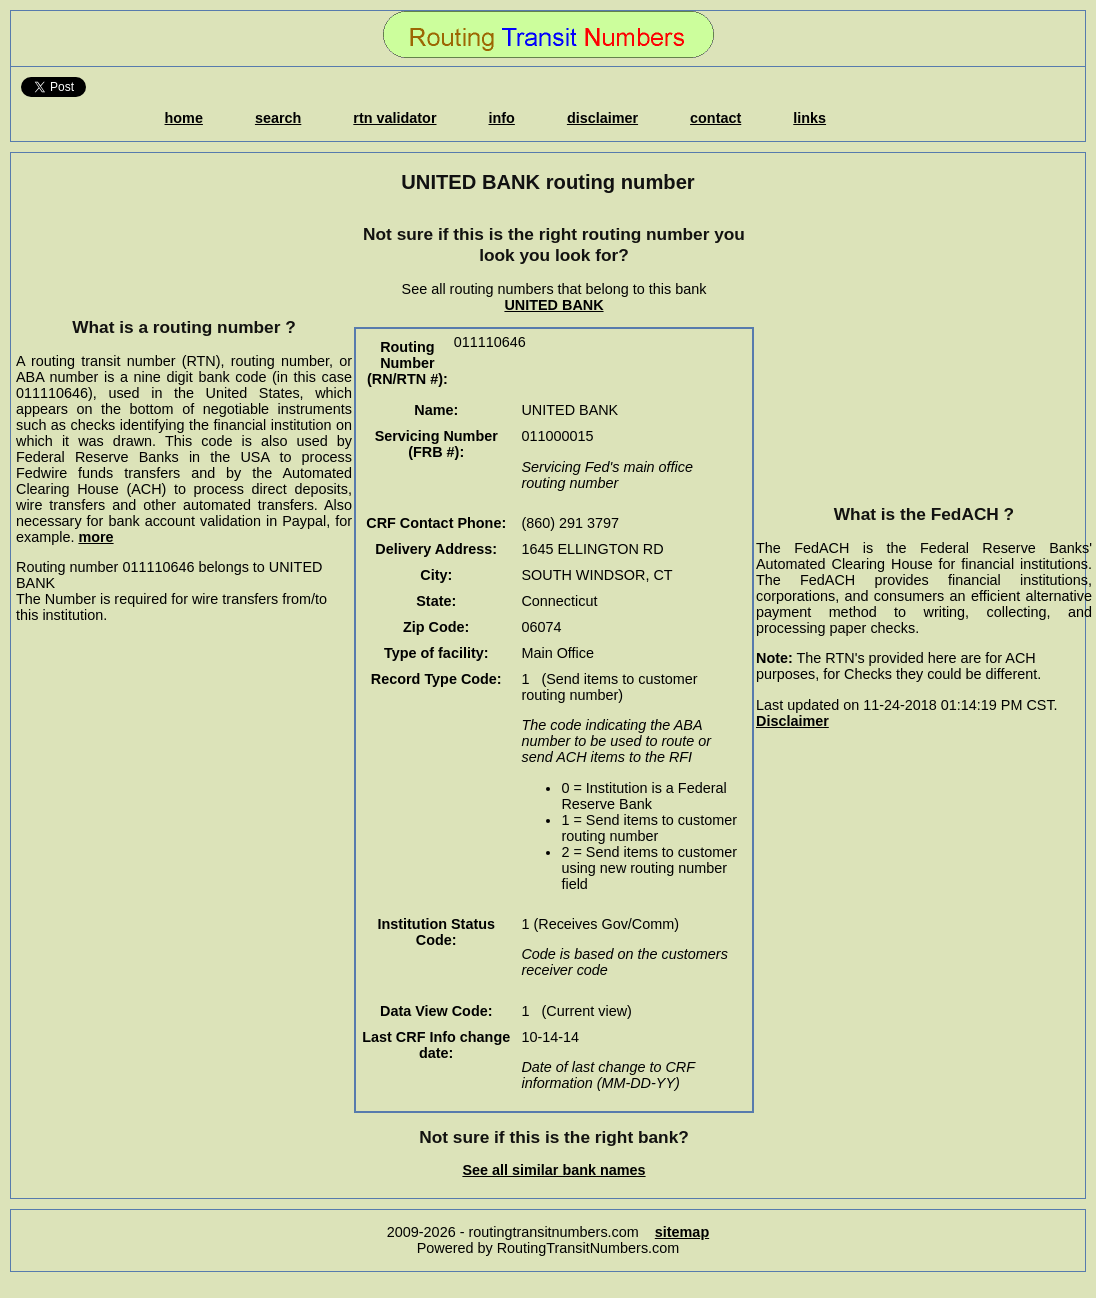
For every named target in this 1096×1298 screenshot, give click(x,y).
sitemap (682, 1232)
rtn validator (394, 118)
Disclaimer (792, 721)
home (184, 118)
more (95, 537)
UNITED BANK (553, 305)
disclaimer (602, 118)
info (502, 118)
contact (715, 118)
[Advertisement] (184, 255)
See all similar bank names (553, 1170)
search (278, 118)
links (809, 118)
